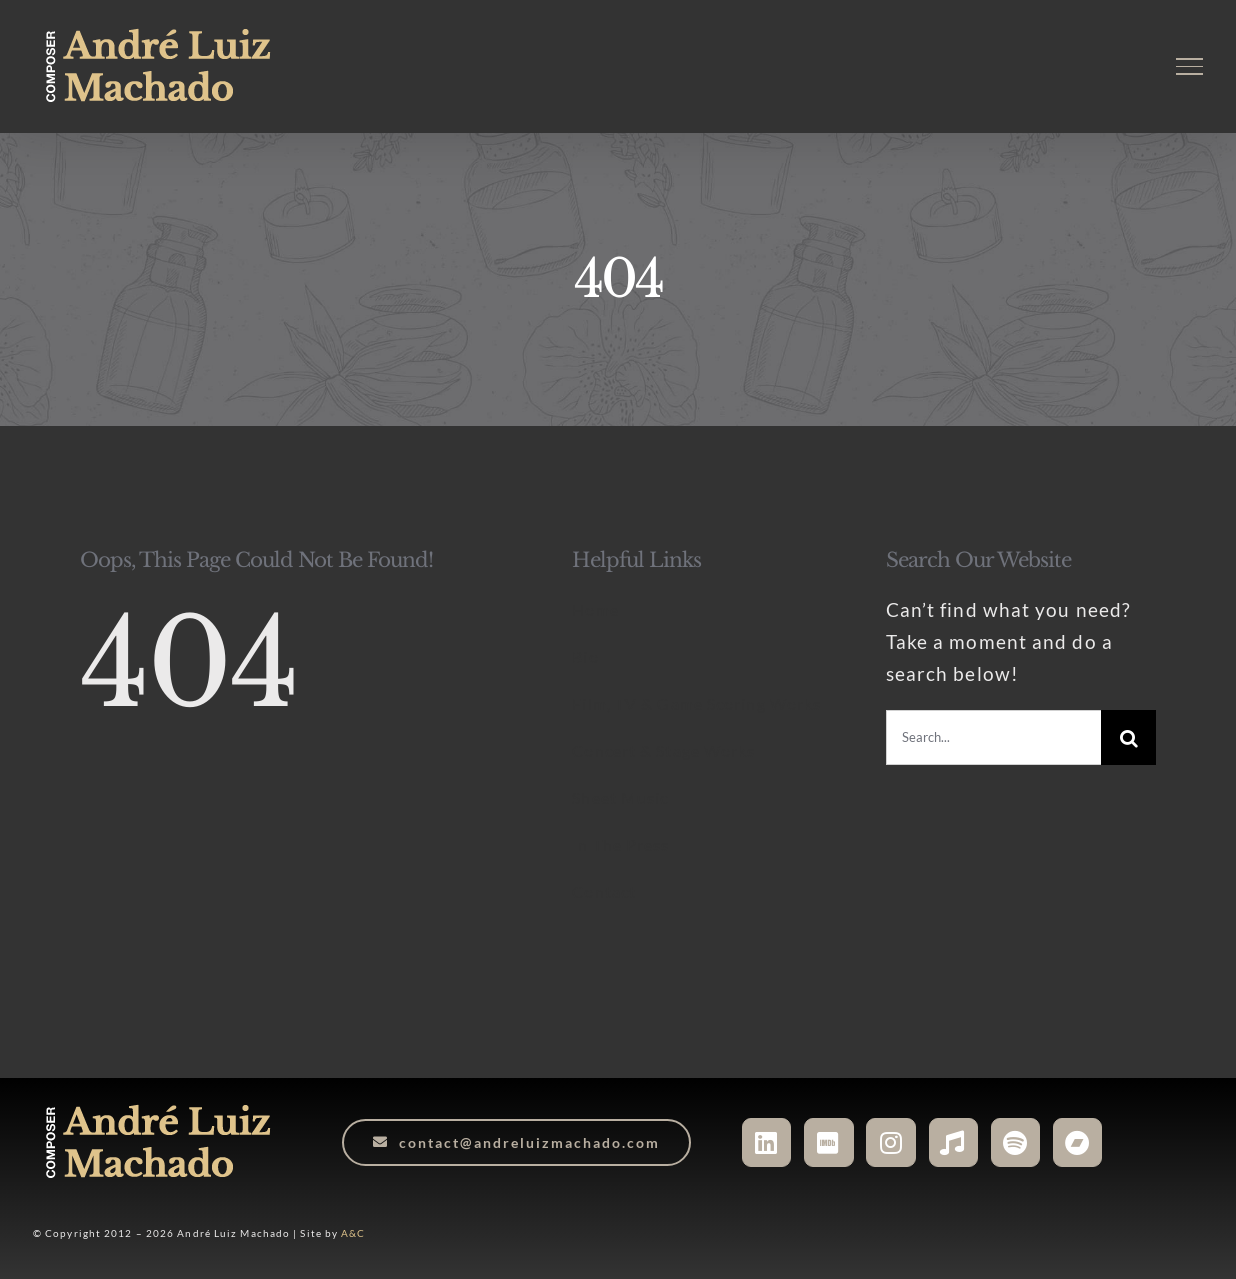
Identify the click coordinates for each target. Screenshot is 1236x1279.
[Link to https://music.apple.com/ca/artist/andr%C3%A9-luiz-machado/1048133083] (953, 1142)
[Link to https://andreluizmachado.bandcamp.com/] (1077, 1142)
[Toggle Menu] (1190, 66)
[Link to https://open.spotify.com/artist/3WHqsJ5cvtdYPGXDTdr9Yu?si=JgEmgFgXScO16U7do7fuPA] (1015, 1142)
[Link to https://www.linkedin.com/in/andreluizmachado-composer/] (766, 1142)
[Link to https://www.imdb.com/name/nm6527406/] (828, 1142)
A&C (353, 1233)
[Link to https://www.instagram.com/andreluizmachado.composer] (890, 1142)
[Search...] (993, 737)
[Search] (1128, 737)
